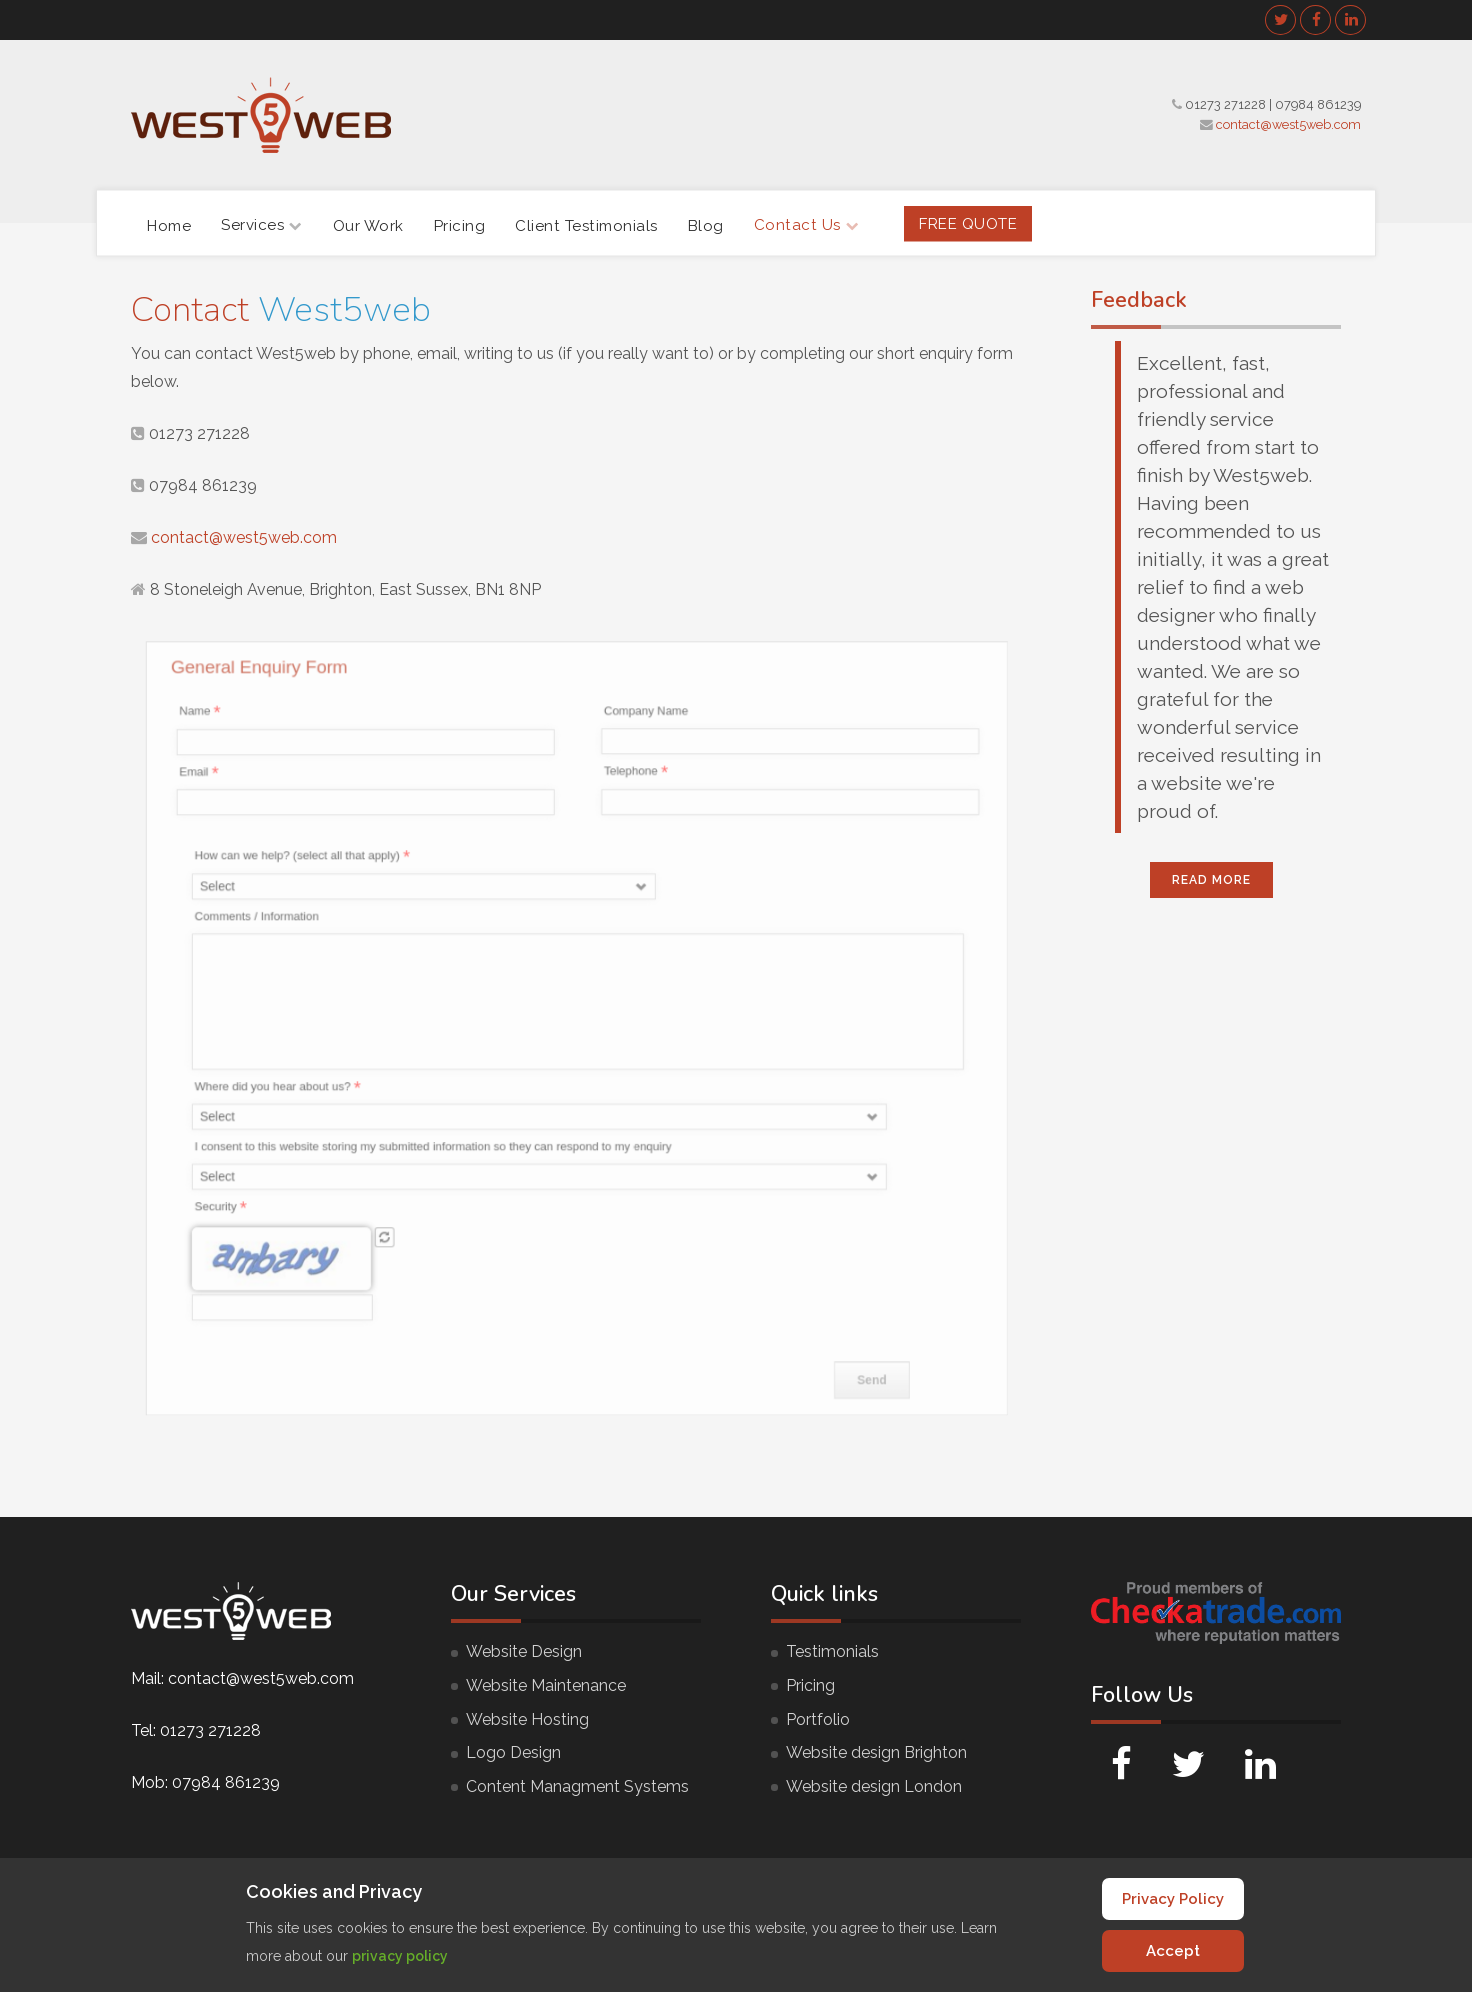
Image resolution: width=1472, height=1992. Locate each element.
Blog (706, 225)
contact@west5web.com (1288, 124)
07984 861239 (1318, 104)
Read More (1211, 880)
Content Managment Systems (577, 1786)
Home (169, 225)
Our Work (368, 225)
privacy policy (400, 1956)
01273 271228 (1225, 104)
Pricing (460, 225)
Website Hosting (527, 1719)
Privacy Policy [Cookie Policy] (1173, 1899)
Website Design (524, 1651)
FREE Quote (968, 223)
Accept (1173, 1951)
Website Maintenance (546, 1685)
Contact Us (807, 225)
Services (262, 225)
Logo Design (513, 1752)
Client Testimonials (586, 225)
